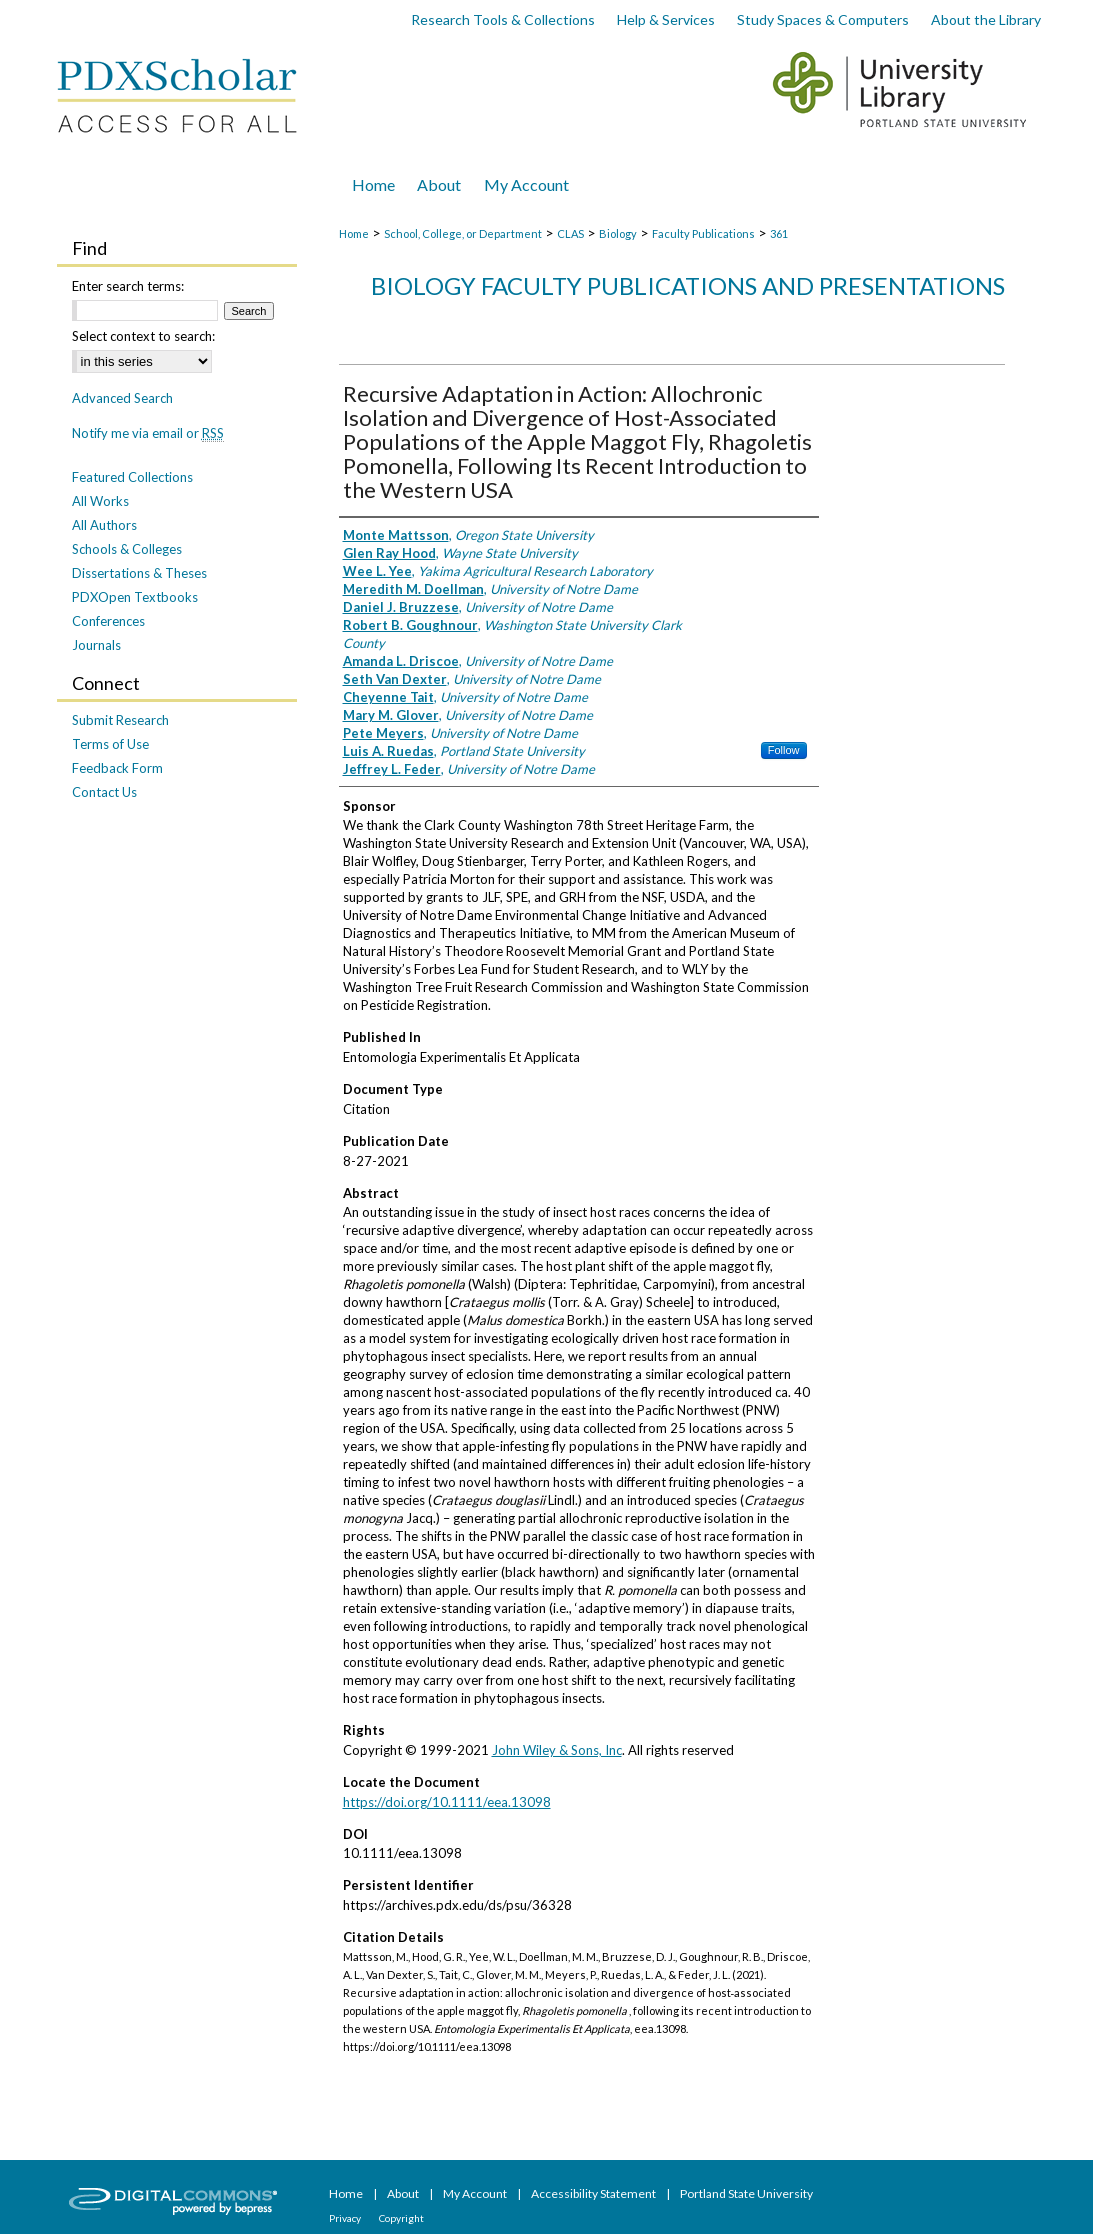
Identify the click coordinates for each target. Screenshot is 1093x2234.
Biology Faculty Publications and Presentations (688, 285)
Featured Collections (132, 477)
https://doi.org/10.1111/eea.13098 (447, 1802)
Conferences (108, 621)
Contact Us (104, 792)
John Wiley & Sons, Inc (557, 1750)
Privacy (346, 2218)
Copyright (401, 2218)
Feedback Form (117, 768)
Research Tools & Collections (503, 19)
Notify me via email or (148, 433)
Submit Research (120, 720)
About (404, 2193)
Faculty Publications (703, 233)
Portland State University (746, 2193)
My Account (476, 2193)
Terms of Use (110, 744)
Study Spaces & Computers (823, 19)
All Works (100, 501)
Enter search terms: (128, 286)
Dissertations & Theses (139, 573)
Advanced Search (122, 398)
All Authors (104, 525)
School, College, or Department (463, 233)
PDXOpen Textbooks (135, 597)
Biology (618, 233)
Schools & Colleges (127, 549)
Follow (784, 750)
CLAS (570, 233)
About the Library (986, 19)
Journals (96, 645)
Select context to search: (143, 336)
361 (779, 233)
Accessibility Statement (594, 2193)
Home (354, 233)
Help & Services (666, 19)
